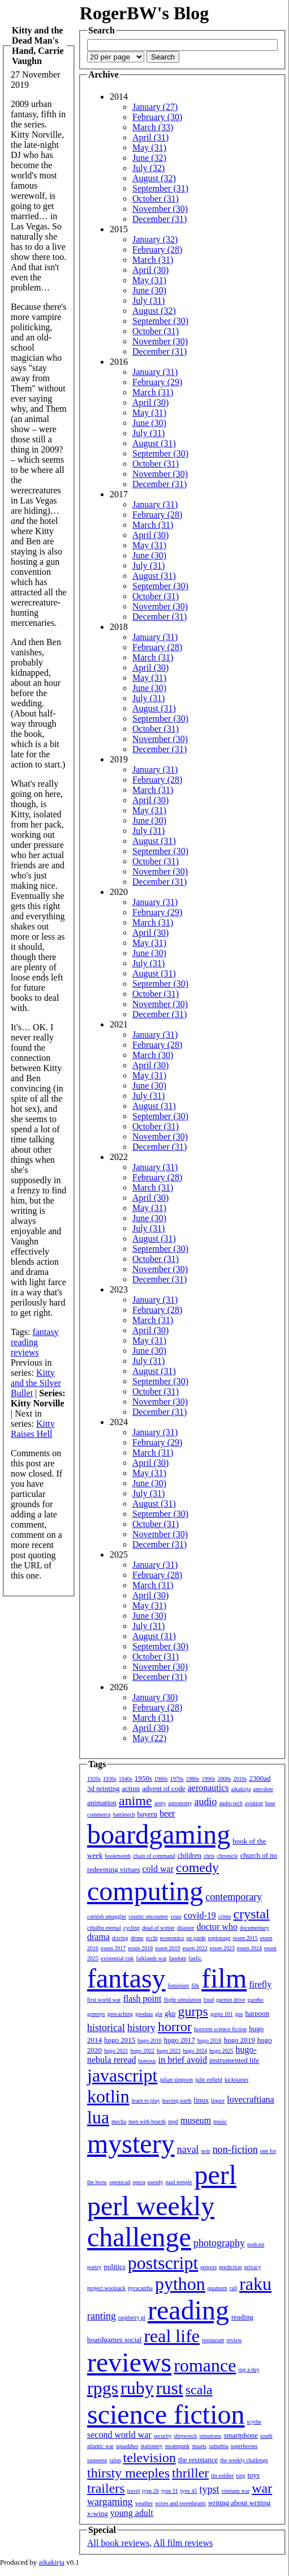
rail (233, 2288)
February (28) (157, 249)
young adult (131, 2513)
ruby (137, 2388)
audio (205, 1801)
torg (240, 2475)
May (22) (149, 1738)
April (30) (150, 270)
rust (169, 2388)
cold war (158, 1869)
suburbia (218, 2446)
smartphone (240, 2435)
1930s (110, 1779)
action (131, 1788)
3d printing (103, 1788)
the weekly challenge (244, 2460)
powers (208, 2267)
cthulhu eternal (104, 1928)
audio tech (230, 1803)
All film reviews (183, 2543)
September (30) (160, 321)
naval (188, 2149)
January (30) (155, 1697)
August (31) (154, 443)
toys (254, 2475)
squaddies (127, 2446)
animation (102, 1802)
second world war (119, 2434)
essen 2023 (222, 1948)
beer (167, 1813)
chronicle (227, 1856)
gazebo (256, 2000)
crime (224, 1916)
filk (195, 1985)
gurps (193, 2011)
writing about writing (239, 2502)
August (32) (154, 178)
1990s (208, 1779)
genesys (96, 2014)
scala (199, 2389)
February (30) (157, 117)
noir (205, 2151)
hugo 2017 (179, 2040)
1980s (193, 1779)
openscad (119, 2182)
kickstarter (236, 2079)
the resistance (198, 2459)
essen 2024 (249, 1948)
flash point (142, 1998)
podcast (256, 2244)
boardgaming (158, 1834)
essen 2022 (195, 1948)
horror (175, 2026)
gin (158, 2014)
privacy (252, 2267)
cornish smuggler (106, 1916)
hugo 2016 (149, 2040)
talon (115, 2460)
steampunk (177, 2446)
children (189, 1855)
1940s (125, 1779)
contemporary (233, 1897)
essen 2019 (167, 1948)
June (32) (149, 158)
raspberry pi (131, 2317)
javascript (122, 2075)
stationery (151, 2446)
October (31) (155, 198)
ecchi (152, 1938)
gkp (170, 2013)
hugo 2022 (143, 2051)
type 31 (169, 2491)
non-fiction (235, 2149)
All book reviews (118, 2543)
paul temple (179, 2182)
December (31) (159, 219)
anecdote (263, 1789)
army (160, 1803)
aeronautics (208, 1788)
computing (145, 1891)
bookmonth (118, 1856)
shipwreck (185, 2436)
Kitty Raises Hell (33, 1429)
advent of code (164, 1788)
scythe (254, 2422)
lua (98, 2117)
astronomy (180, 1803)
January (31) (155, 372)
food (209, 2000)
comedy (197, 1867)
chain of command (154, 1856)
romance (205, 2365)
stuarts (199, 2446)
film (224, 1978)
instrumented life (234, 2060)
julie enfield (208, 2079)
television (149, 2457)
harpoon (257, 2013)
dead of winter (158, 1928)
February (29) (157, 382)
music (220, 2121)
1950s (143, 1778)
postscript (163, 2263)
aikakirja (241, 1789)
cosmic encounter (148, 1916)
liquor (218, 2100)
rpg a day (248, 2369)
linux (201, 2100)
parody (155, 2182)
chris (209, 1856)
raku (255, 2284)
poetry (94, 2267)
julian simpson (176, 2079)
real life (172, 2336)
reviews (25, 1352)
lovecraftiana (250, 2099)
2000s (224, 1779)
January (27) (155, 107)
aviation (254, 1803)
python (180, 2284)
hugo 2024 (195, 2051)
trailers (106, 2488)
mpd (173, 2121)
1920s (94, 1779)
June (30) (149, 290)
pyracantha (140, 2288)
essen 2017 (113, 1948)
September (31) (160, 188)
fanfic (194, 1958)
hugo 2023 (169, 2051)
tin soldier (222, 2475)
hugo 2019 (239, 2040)
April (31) (150, 137)
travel (133, 2491)
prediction (230, 2267)
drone (137, 1938)
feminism (178, 1985)
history (141, 2027)
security (163, 2436)
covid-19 (200, 1915)
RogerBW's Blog (144, 13)
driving (120, 1938)
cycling (131, 1928)
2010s (240, 1779)
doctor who (216, 1926)
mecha (118, 2121)
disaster (186, 1928)
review (233, 2340)
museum (195, 2120)
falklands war (151, 1958)
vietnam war (236, 2491)
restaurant (213, 2340)
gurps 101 (221, 2014)
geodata (144, 2014)
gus (239, 2014)
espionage (219, 1938)
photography (219, 2243)
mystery (131, 2144)
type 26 (150, 2491)
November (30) (160, 209)
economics (172, 1938)
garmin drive (230, 2000)
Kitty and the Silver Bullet (36, 1383)
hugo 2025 (221, 2051)
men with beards (147, 2121)
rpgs (102, 2388)
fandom (178, 1958)
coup (175, 1916)
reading (24, 1342)
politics (115, 2266)
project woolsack (106, 2288)
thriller (190, 2473)
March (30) (152, 1055)
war (262, 2488)
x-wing (97, 2513)
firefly (260, 1984)
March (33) (152, 127)
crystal (252, 1914)
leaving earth (177, 2100)
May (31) (149, 147)
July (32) (148, 168)
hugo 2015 (119, 2040)
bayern (147, 1814)
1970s (177, 1779)
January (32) (155, 239)
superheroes (244, 2446)
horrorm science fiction (220, 2029)
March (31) (152, 260)
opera (139, 2182)
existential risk (117, 1958)
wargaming (110, 2501)
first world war (103, 2000)
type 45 (188, 2491)
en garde (196, 1938)
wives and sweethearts (180, 2503)
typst (209, 2489)
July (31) (148, 300)
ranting (101, 2316)
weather (144, 2503)
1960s (161, 1779)
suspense (97, 2460)
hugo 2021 (116, 2051)
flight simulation (182, 2000)
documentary (254, 1928)
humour (147, 2061)
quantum (217, 2288)
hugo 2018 (209, 2040)
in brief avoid (182, 2060)
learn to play (146, 2100)
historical (106, 2027)
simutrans (211, 2436)
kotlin (108, 2096)
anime (135, 1800)
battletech (124, 1814)
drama (98, 1937)
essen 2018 (140, 1948)
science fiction (166, 2414)
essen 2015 (245, 1938)
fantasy (45, 1332)
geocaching (120, 2014)
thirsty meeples (128, 2473)
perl (215, 2175)
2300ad (259, 1778)
